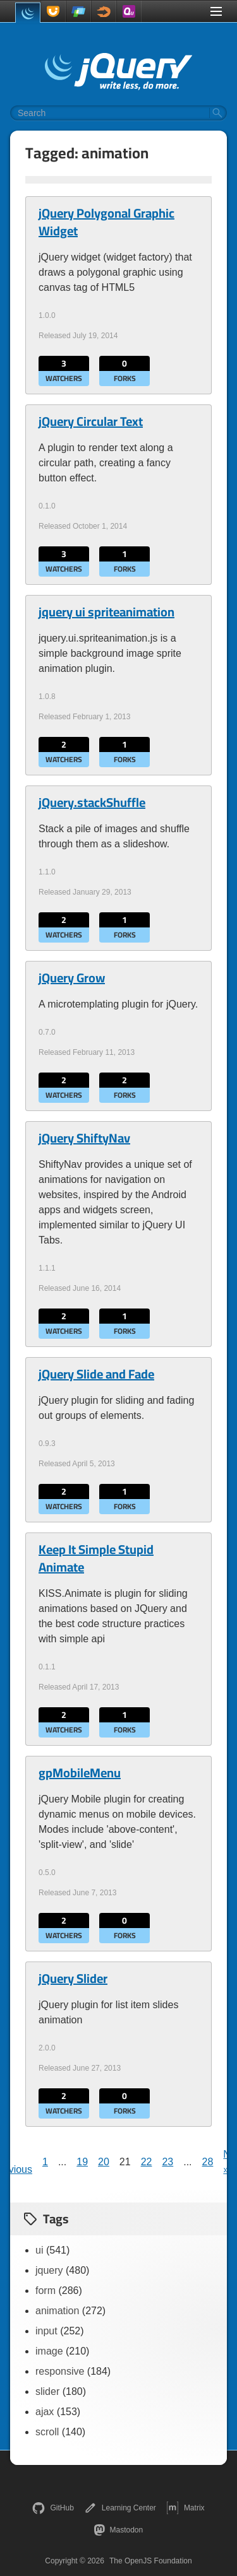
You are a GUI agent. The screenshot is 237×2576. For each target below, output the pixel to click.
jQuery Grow (72, 978)
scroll (47, 2431)
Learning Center (120, 2508)
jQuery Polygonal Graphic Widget (106, 222)
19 (82, 2161)
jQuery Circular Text (91, 421)
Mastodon (118, 2530)
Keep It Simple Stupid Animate (96, 1558)
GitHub (52, 2508)
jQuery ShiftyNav (84, 1138)
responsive (59, 2371)
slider (47, 2391)
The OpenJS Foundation (150, 2560)
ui (39, 2250)
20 (103, 2161)
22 (146, 2161)
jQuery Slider (73, 1978)
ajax (44, 2411)
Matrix (185, 2508)
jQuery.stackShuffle (92, 802)
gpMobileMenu (80, 1773)
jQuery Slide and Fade (96, 1374)
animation (57, 2310)
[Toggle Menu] (216, 11)
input (46, 2331)
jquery (49, 2270)
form (45, 2290)
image (49, 2351)
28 (208, 2161)
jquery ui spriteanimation (106, 612)
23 (167, 2161)
